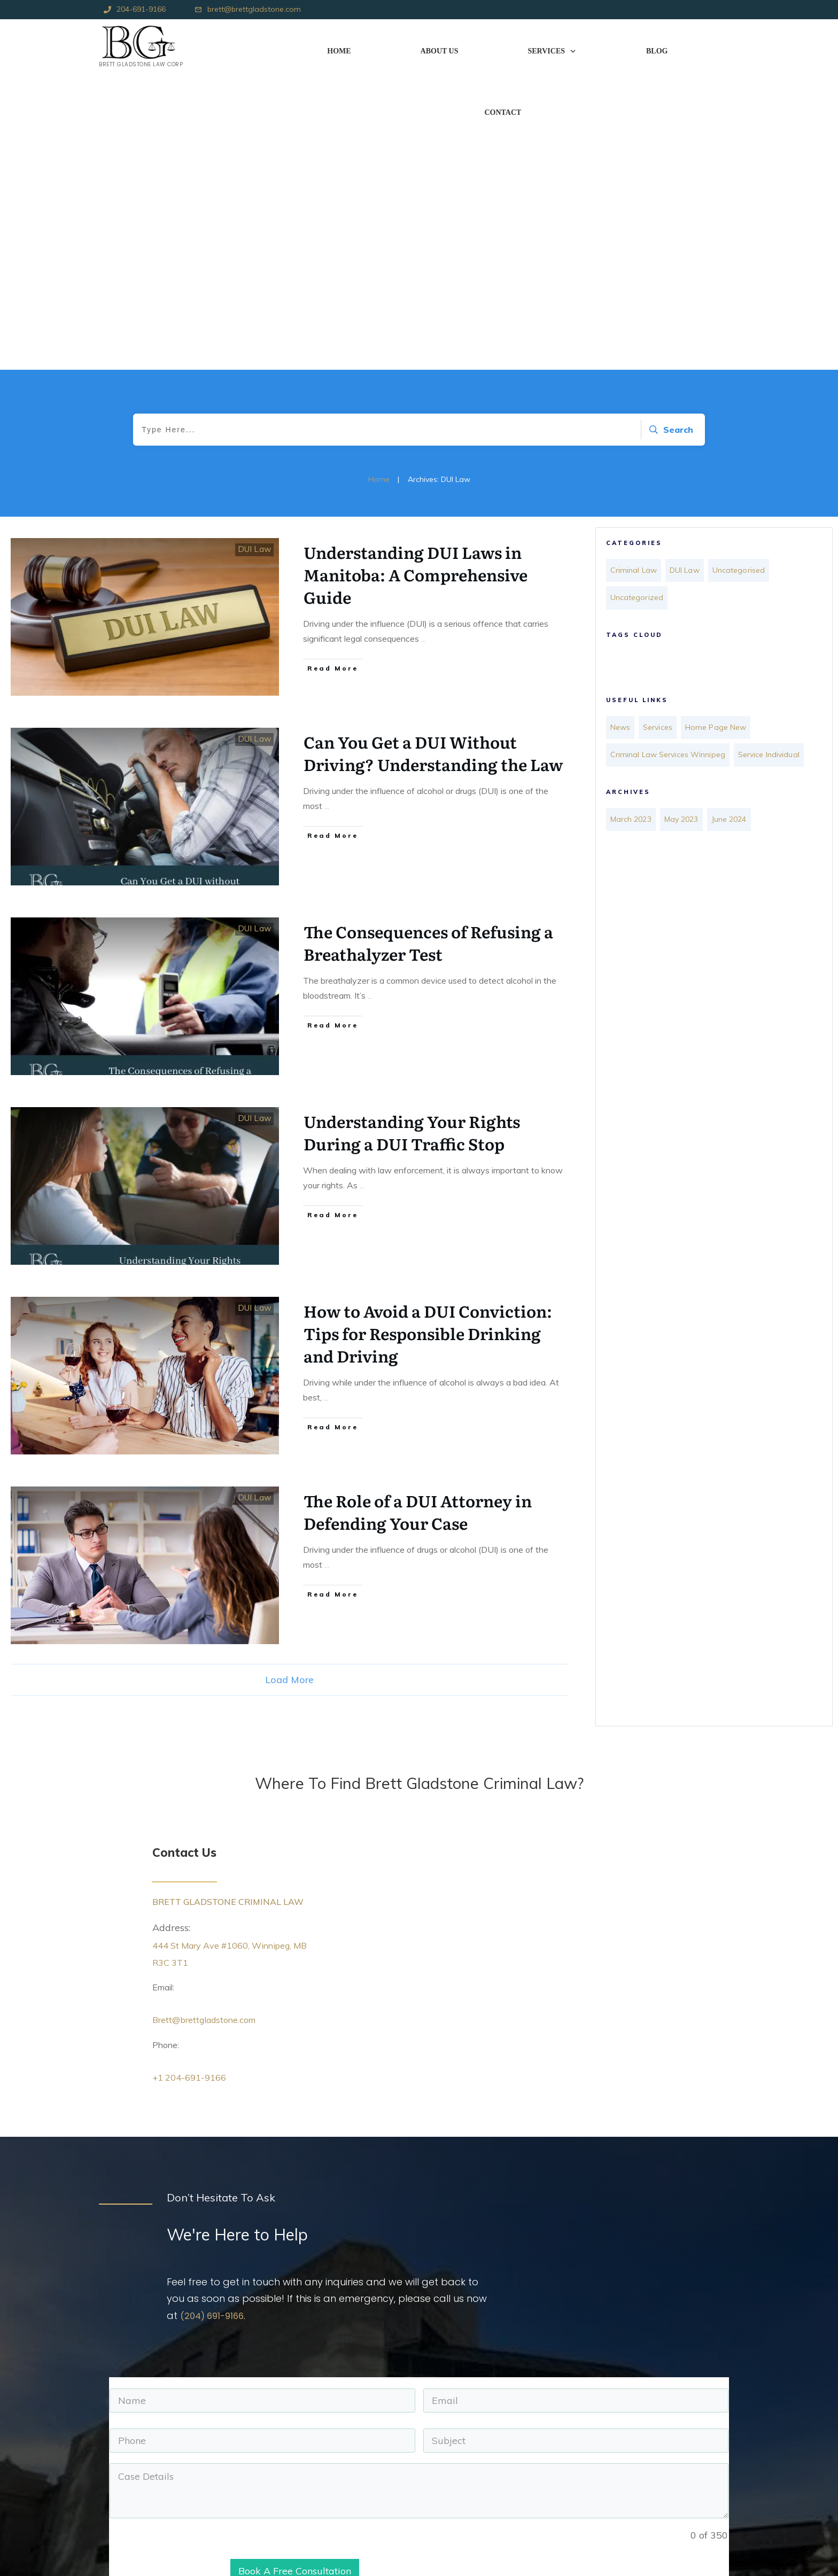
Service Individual (645, 469)
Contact (236, 2490)
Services (661, 421)
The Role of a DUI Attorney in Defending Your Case (418, 1214)
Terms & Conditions (257, 2514)
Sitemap (237, 2502)
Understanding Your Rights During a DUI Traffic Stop (412, 835)
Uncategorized (640, 295)
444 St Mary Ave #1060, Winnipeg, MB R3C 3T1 (507, 2441)
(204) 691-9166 (215, 2018)
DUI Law (257, 251)
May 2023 (688, 530)
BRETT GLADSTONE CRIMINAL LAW (229, 1604)
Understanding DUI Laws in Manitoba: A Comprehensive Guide (415, 277)
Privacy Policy (246, 2527)
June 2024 (739, 530)
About (233, 2453)
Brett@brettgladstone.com (210, 1722)
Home (233, 2441)
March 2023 (633, 530)
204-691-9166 (141, 9)
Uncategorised (750, 271)
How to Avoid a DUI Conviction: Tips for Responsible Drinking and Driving (428, 1035)
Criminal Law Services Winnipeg (675, 445)
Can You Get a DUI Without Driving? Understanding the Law (433, 455)
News (621, 421)
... (423, 341)
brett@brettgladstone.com (254, 9)
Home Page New (724, 421)
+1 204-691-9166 (192, 1779)
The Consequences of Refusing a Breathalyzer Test (428, 645)
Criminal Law (636, 271)
